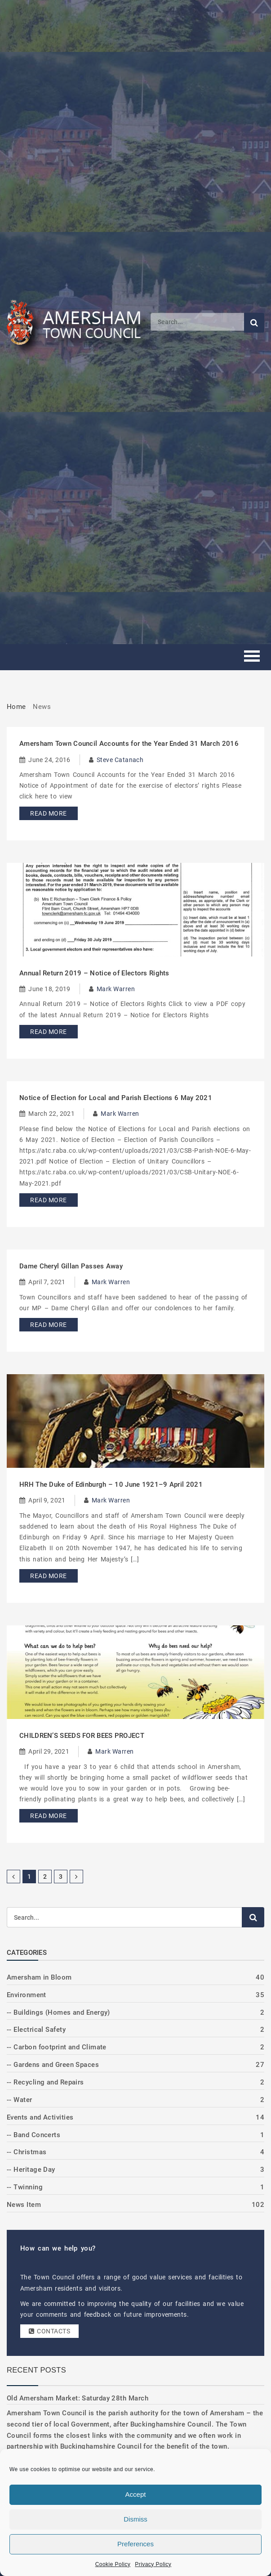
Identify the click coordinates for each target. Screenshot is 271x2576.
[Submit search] (254, 323)
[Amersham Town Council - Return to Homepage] (79, 321)
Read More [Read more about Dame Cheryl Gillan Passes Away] (48, 1324)
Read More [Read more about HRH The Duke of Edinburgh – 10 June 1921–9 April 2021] (48, 1575)
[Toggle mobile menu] (252, 657)
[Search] (197, 322)
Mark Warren (116, 989)
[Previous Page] (13, 1876)
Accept (135, 2494)
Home (16, 707)
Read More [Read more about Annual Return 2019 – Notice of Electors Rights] (48, 1031)
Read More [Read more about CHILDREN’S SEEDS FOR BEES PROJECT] (48, 1815)
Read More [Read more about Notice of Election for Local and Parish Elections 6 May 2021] (48, 1200)
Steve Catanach (120, 759)
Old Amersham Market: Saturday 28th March (77, 2398)
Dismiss (135, 2519)
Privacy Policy (153, 2564)
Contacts (49, 2331)
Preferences (135, 2544)
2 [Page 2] (45, 1876)
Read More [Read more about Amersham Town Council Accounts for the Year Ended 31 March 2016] (48, 813)
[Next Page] (76, 1876)
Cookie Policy (113, 2564)
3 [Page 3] (60, 1876)
